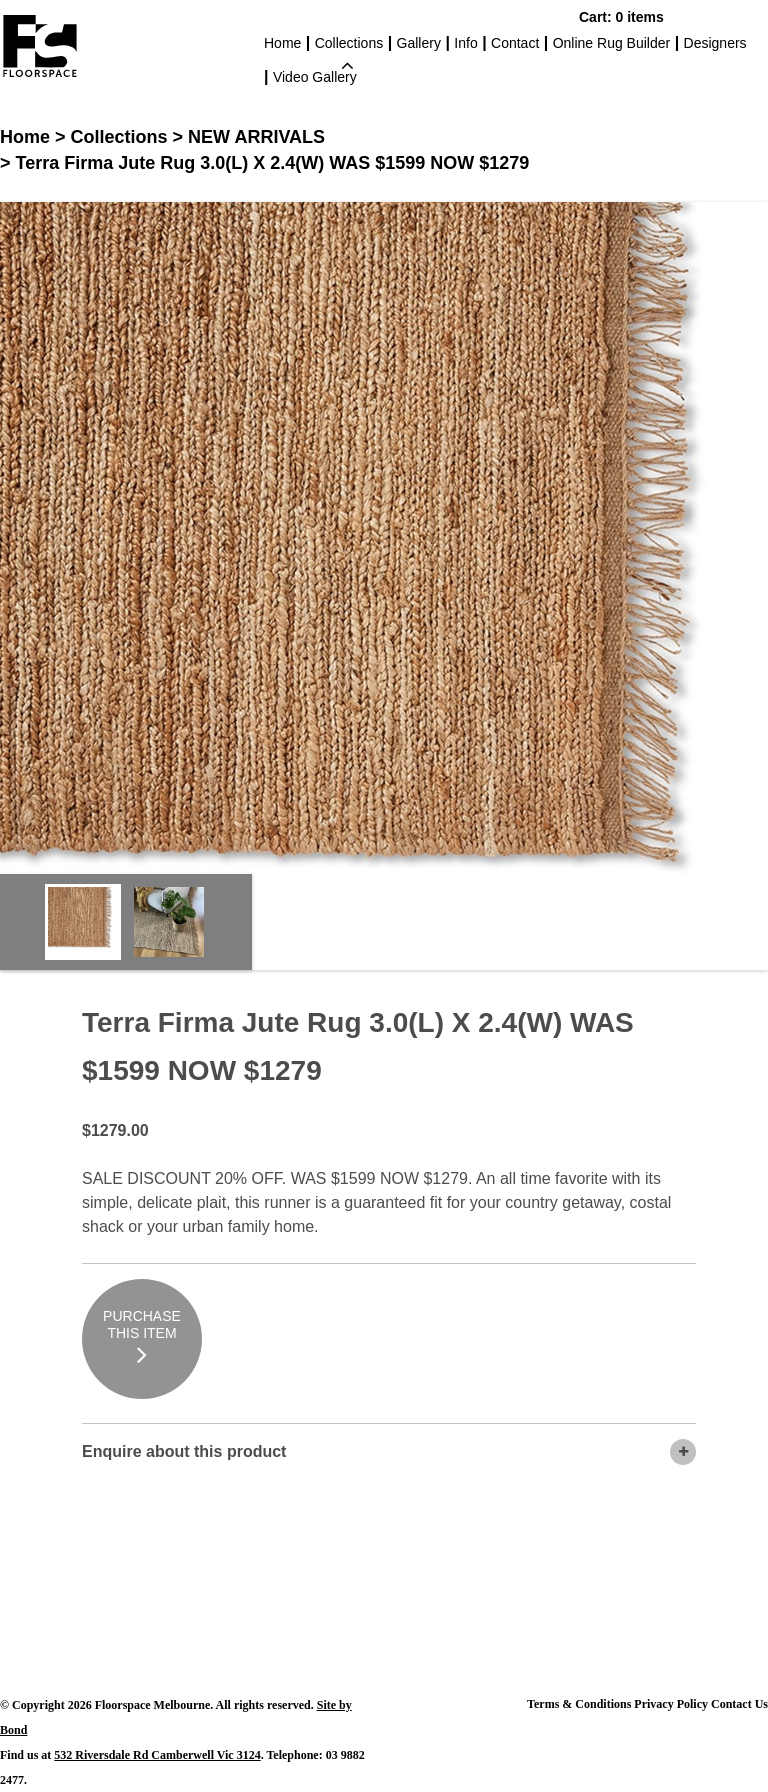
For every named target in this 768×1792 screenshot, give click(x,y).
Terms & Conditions (579, 1704)
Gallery (419, 43)
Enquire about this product (389, 1452)
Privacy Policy (671, 1704)
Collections (349, 45)
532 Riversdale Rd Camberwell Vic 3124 (157, 1755)
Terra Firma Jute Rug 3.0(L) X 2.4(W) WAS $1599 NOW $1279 (273, 163)
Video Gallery (315, 77)
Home (282, 43)
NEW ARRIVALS (256, 137)
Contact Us (739, 1704)
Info (465, 43)
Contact (515, 43)
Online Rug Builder (612, 43)
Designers (715, 43)
